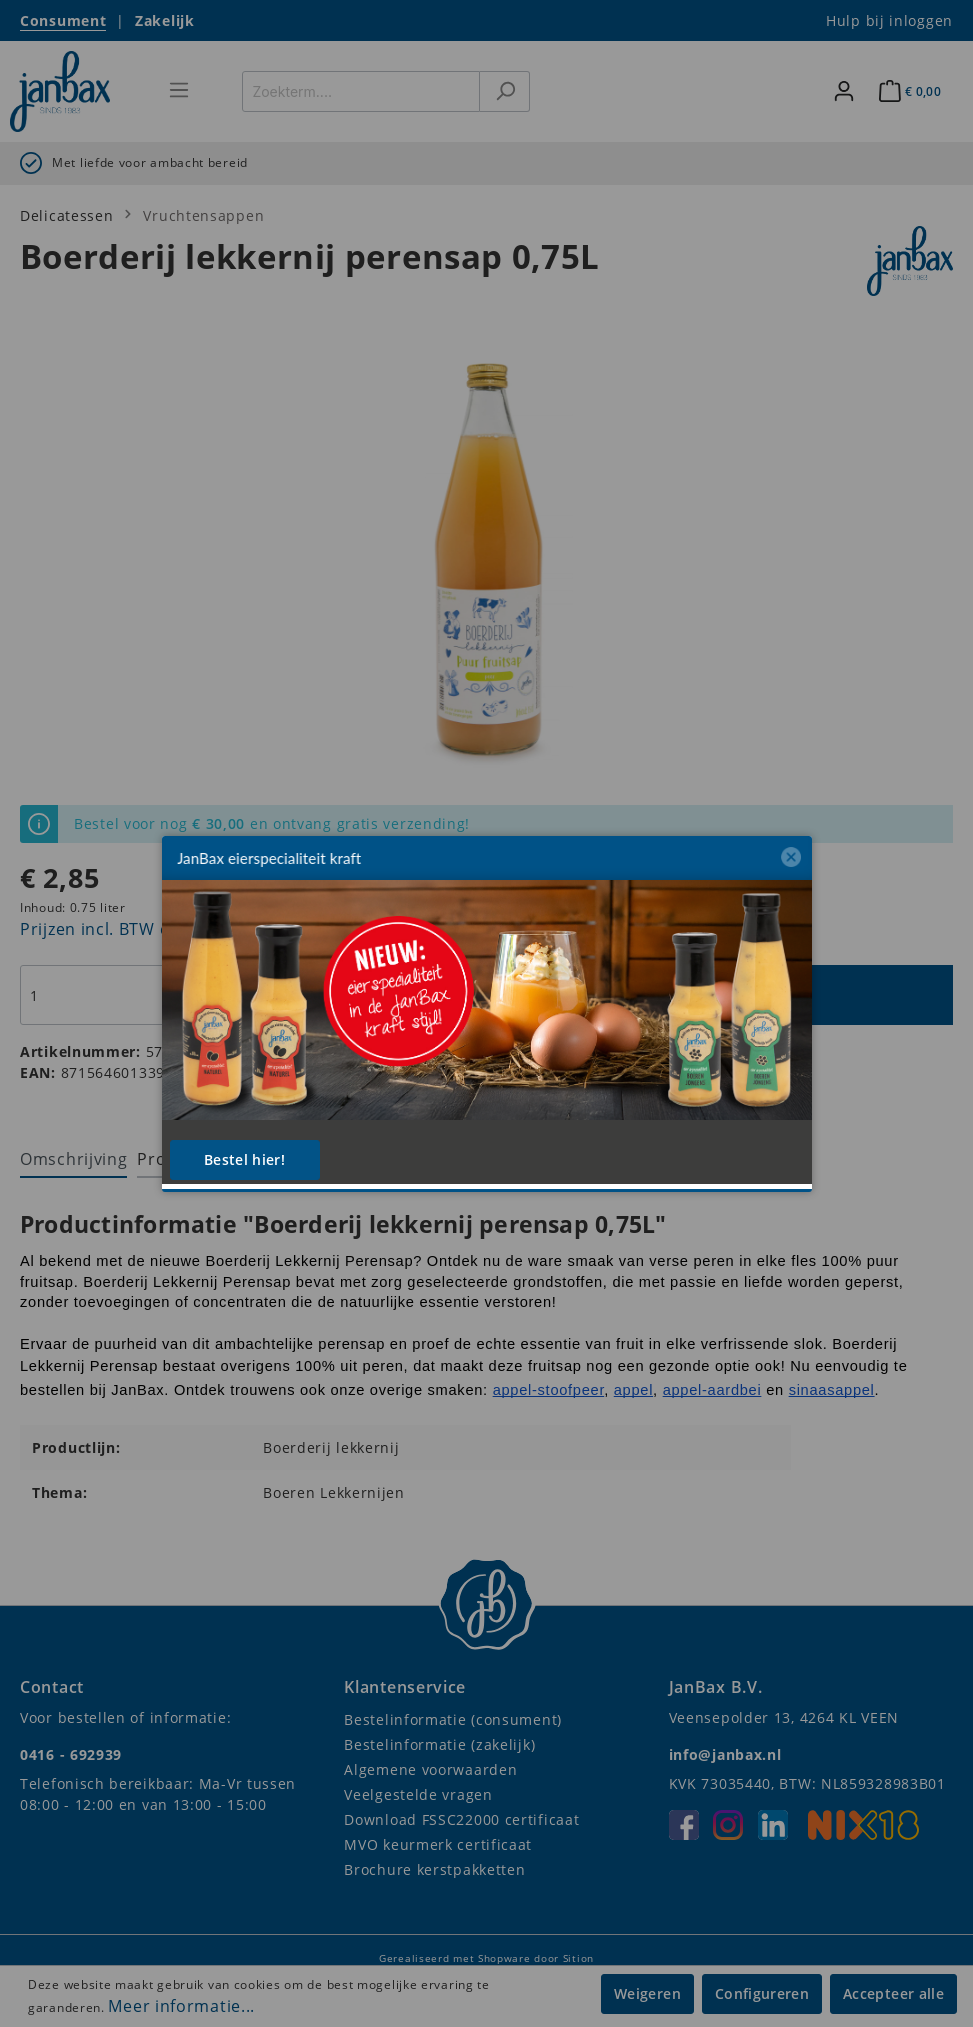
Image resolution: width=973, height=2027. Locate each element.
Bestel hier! (244, 1159)
